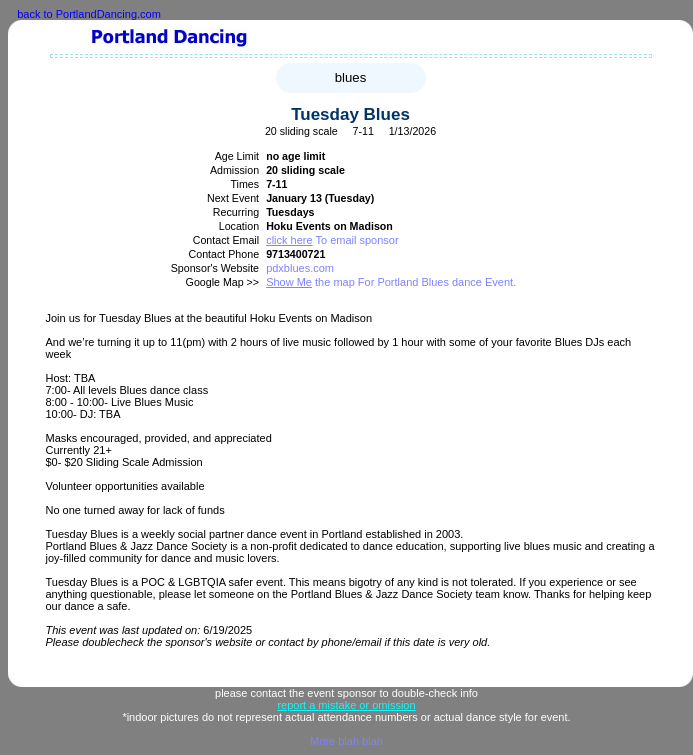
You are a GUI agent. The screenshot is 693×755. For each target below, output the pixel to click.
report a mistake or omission (346, 705)
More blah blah (346, 741)
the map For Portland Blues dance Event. (391, 282)
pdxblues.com (300, 268)
